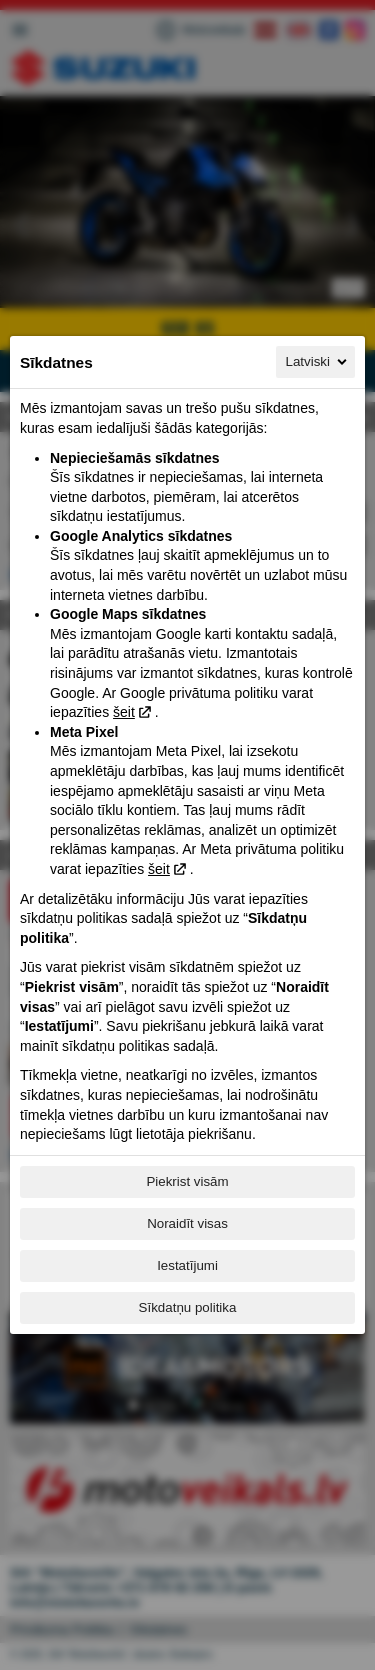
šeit (124, 712)
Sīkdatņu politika (188, 1307)
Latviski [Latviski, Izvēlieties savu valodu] (318, 362)
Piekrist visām (187, 1181)
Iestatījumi (187, 1265)
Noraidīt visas (187, 1223)
